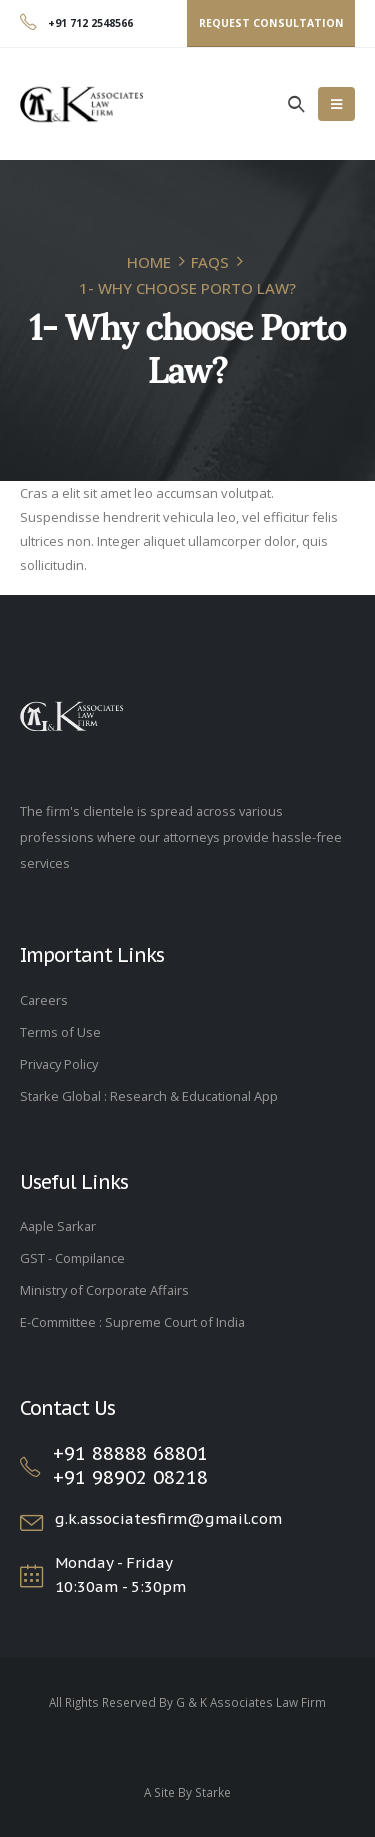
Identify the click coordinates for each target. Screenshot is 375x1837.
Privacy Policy (59, 1064)
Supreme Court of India (175, 1322)
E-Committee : (62, 1322)
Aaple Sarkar (58, 1226)
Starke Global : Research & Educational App (149, 1096)
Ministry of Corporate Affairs (104, 1290)
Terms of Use (60, 1032)
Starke (213, 1792)
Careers (44, 1000)
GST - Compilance (72, 1258)
